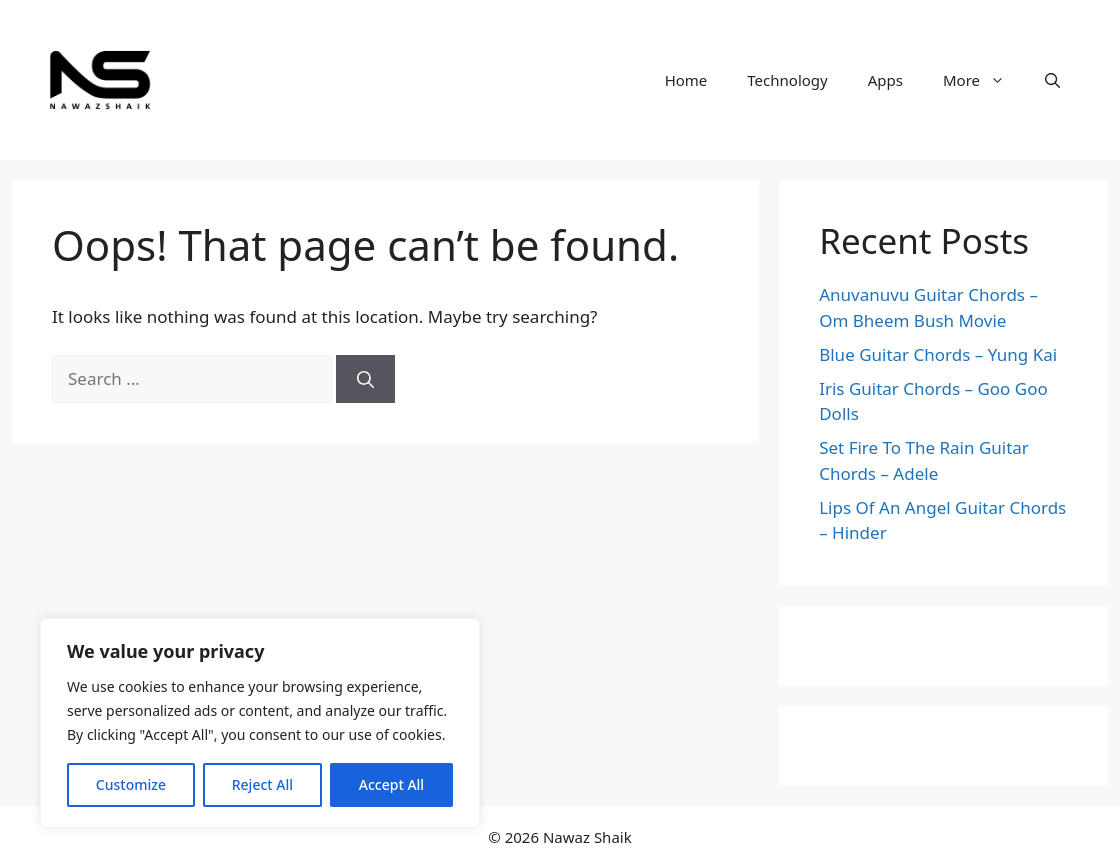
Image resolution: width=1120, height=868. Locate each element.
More (984, 80)
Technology (787, 80)
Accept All (391, 784)
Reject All (262, 784)
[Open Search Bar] (1052, 80)
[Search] (365, 379)
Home (686, 80)
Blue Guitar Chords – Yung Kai (938, 354)
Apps (885, 80)
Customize (131, 784)
